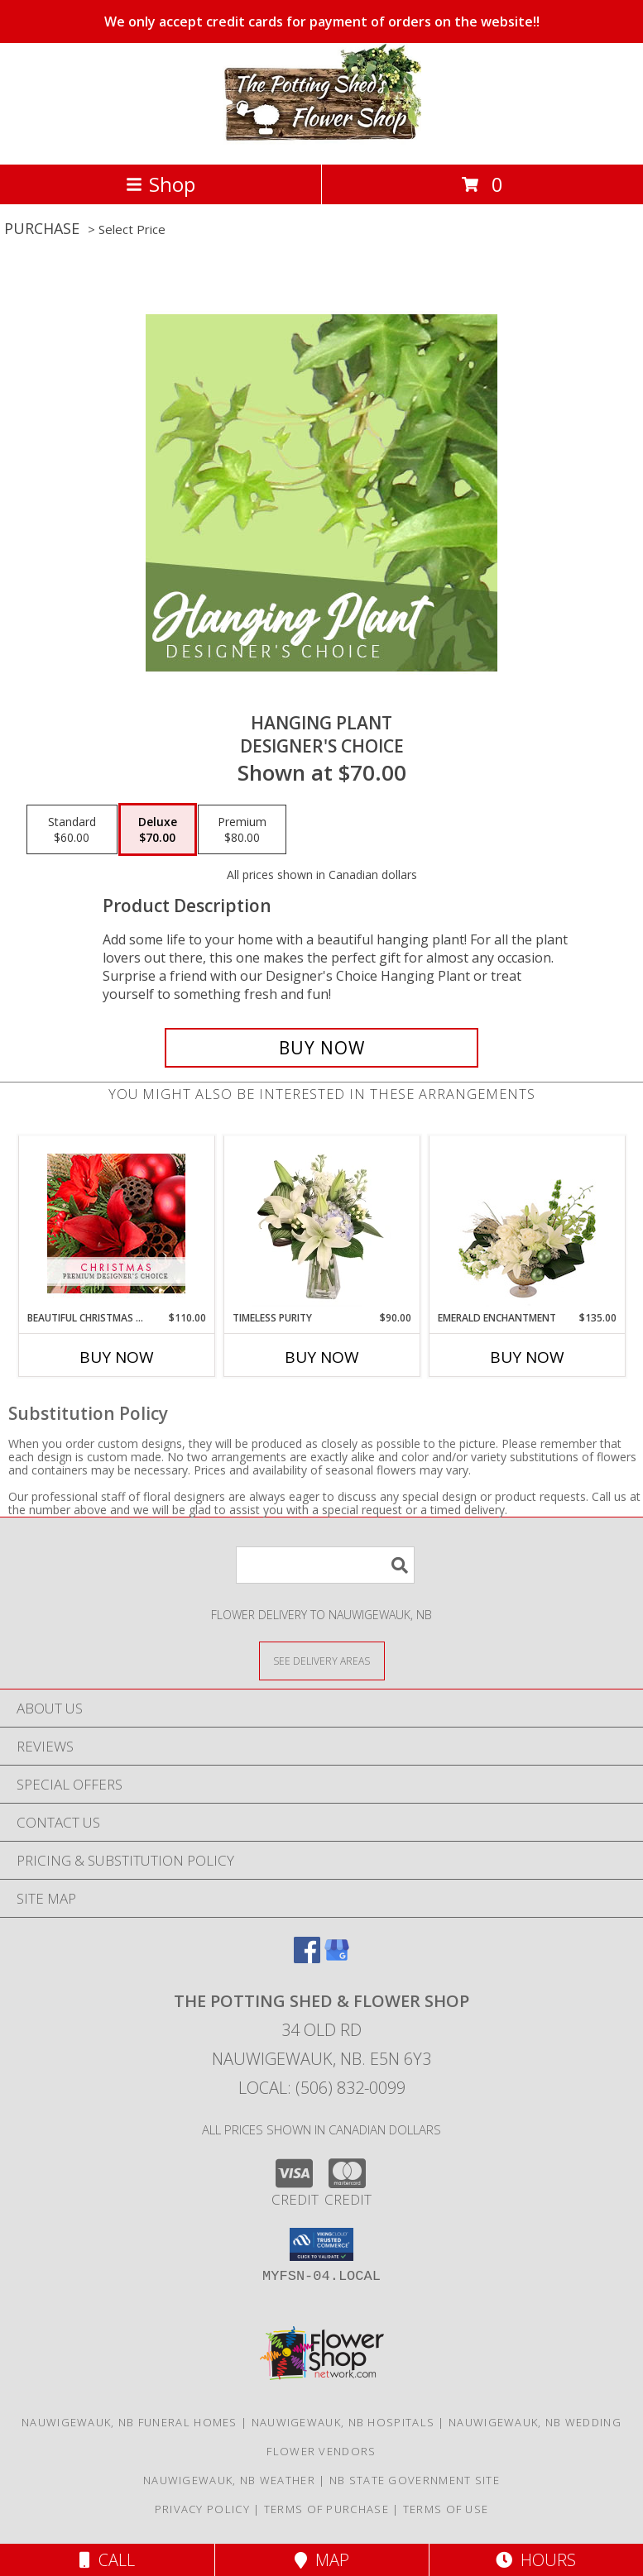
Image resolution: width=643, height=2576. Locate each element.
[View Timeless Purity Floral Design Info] (321, 1223)
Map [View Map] (322, 2560)
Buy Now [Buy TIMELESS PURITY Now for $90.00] (322, 1357)
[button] (321, 2244)
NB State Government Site (414, 2480)
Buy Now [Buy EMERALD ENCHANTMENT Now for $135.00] (527, 1357)
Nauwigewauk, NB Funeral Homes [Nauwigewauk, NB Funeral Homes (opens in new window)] (130, 2422)
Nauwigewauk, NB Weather (229, 2480)
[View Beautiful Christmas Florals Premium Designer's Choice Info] (116, 1223)
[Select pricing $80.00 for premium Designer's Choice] (242, 829)
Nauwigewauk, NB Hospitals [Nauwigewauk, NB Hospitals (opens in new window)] (343, 2422)
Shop (160, 184)
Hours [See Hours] (536, 2560)
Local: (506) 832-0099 (321, 2088)
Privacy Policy (202, 2509)
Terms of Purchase (326, 2509)
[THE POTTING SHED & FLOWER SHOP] (322, 140)
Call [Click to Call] (107, 2560)
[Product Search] (325, 1565)
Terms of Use (446, 2509)
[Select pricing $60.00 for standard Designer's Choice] (72, 829)
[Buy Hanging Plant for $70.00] (321, 1048)
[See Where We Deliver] (322, 1660)
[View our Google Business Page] (337, 1957)
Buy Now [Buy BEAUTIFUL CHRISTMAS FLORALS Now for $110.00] (116, 1357)
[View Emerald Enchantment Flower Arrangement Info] (527, 1223)
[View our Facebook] (307, 1957)
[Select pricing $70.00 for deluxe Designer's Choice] (157, 829)
